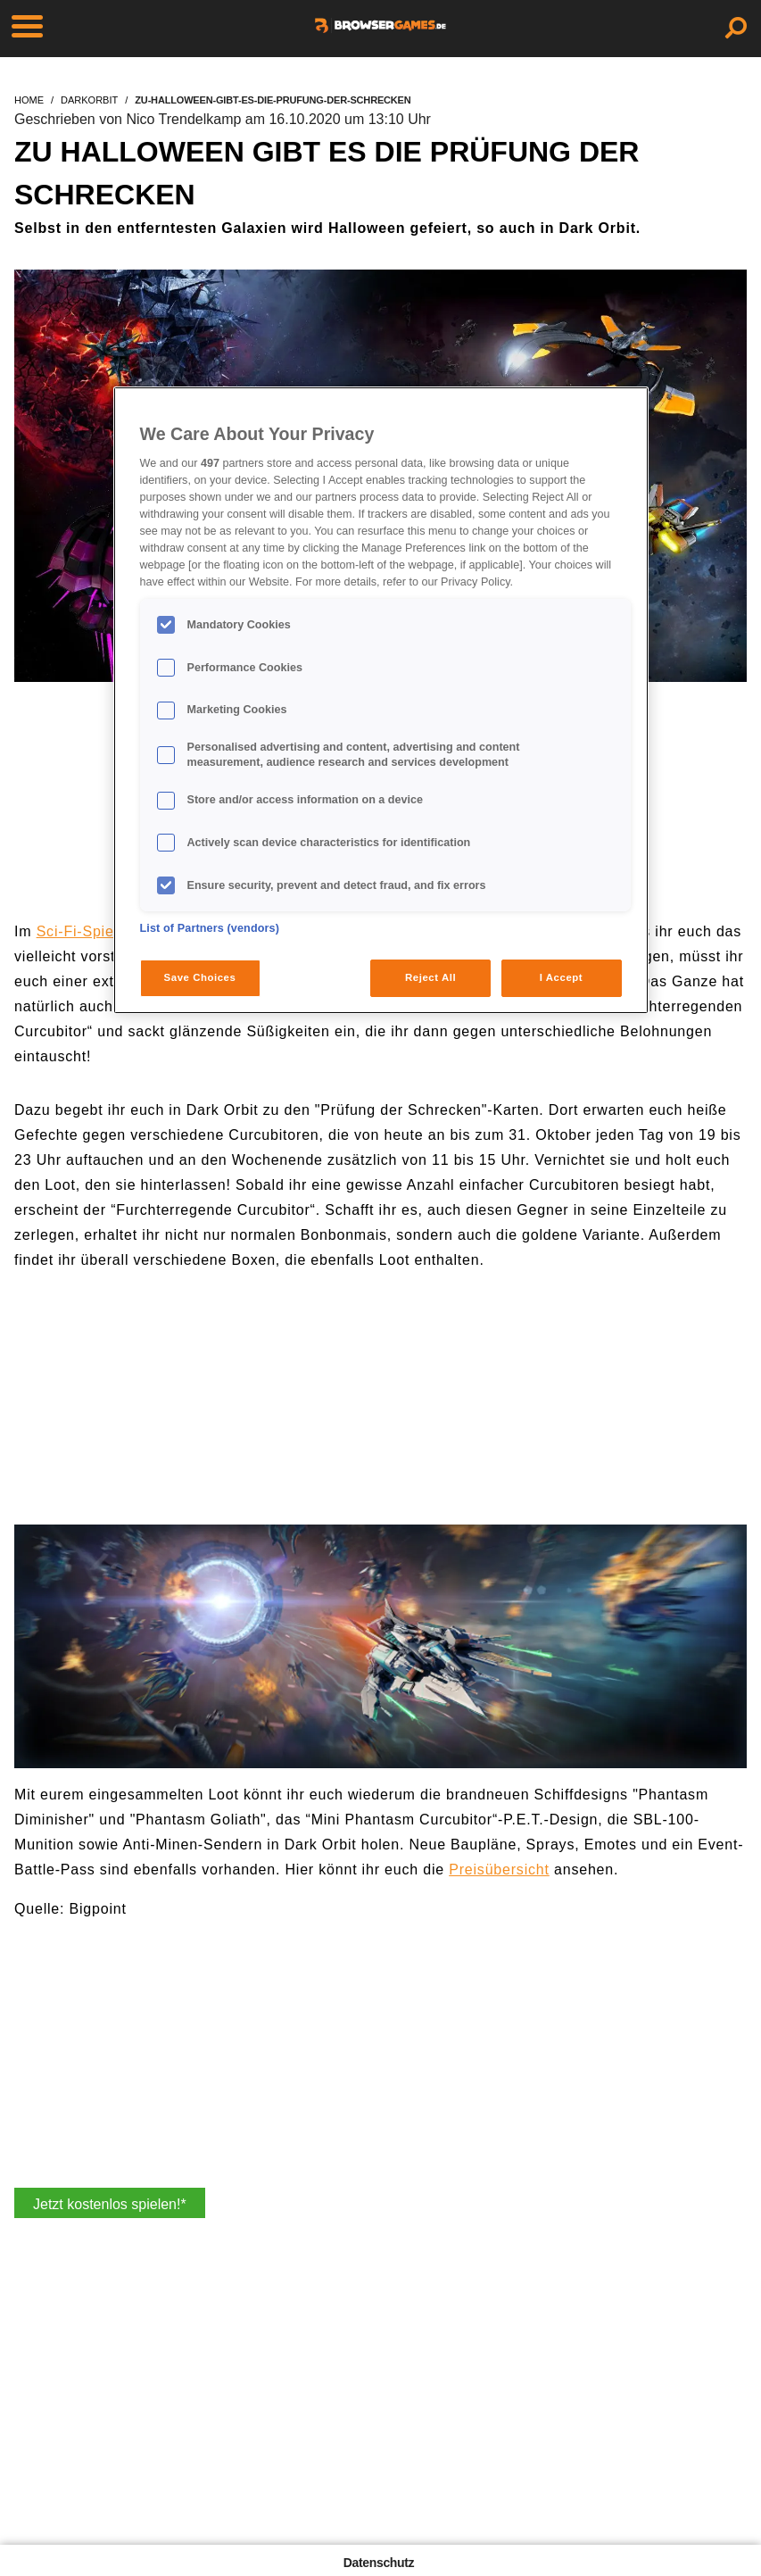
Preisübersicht (499, 1869)
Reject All (430, 977)
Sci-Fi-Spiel (77, 931)
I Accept (561, 977)
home (29, 100)
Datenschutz (378, 2562)
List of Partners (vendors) (210, 928)
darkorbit (89, 100)
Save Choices (200, 977)
